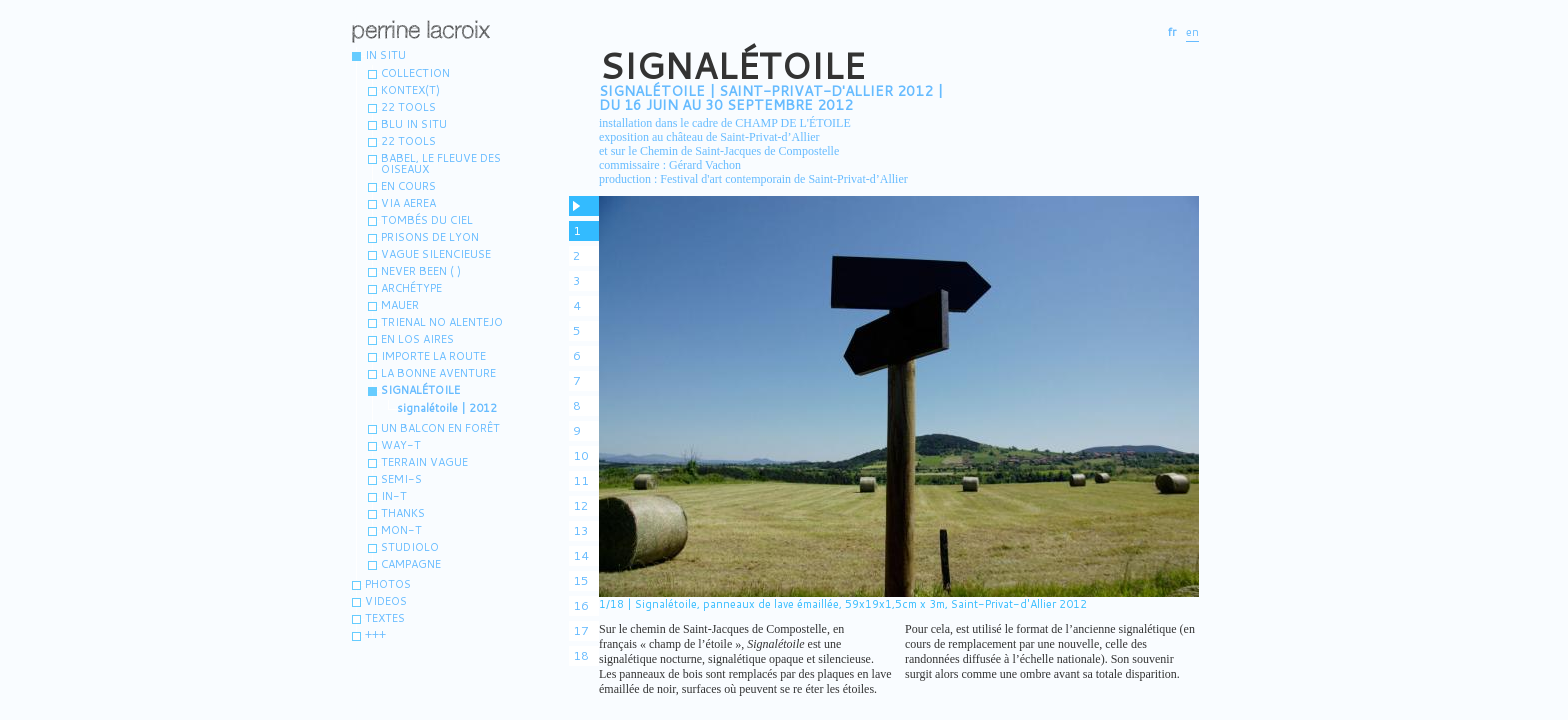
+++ (375, 635)
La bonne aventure (438, 373)
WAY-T (401, 445)
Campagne (411, 564)
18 (581, 655)
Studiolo (410, 547)
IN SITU (385, 55)
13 (581, 530)
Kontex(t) (410, 90)
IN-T (394, 496)
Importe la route (433, 356)
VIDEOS (386, 601)
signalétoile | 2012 (447, 408)
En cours (408, 186)
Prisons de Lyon (430, 237)
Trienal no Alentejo (442, 322)
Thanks (403, 513)
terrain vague (424, 462)
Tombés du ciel (427, 220)
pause (584, 206)
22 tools (408, 107)
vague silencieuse (436, 254)
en (1192, 32)
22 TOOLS (408, 141)
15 (581, 580)
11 (581, 480)
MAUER (400, 305)
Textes (385, 618)
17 (581, 630)
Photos (388, 584)
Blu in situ (414, 124)
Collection (415, 73)
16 (581, 605)
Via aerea (408, 203)
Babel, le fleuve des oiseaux (441, 163)
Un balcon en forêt (440, 428)
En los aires (417, 339)
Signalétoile (420, 390)
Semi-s (401, 479)
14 (581, 555)
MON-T (401, 530)
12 (581, 505)
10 (581, 455)
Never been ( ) (421, 271)
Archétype (411, 288)
